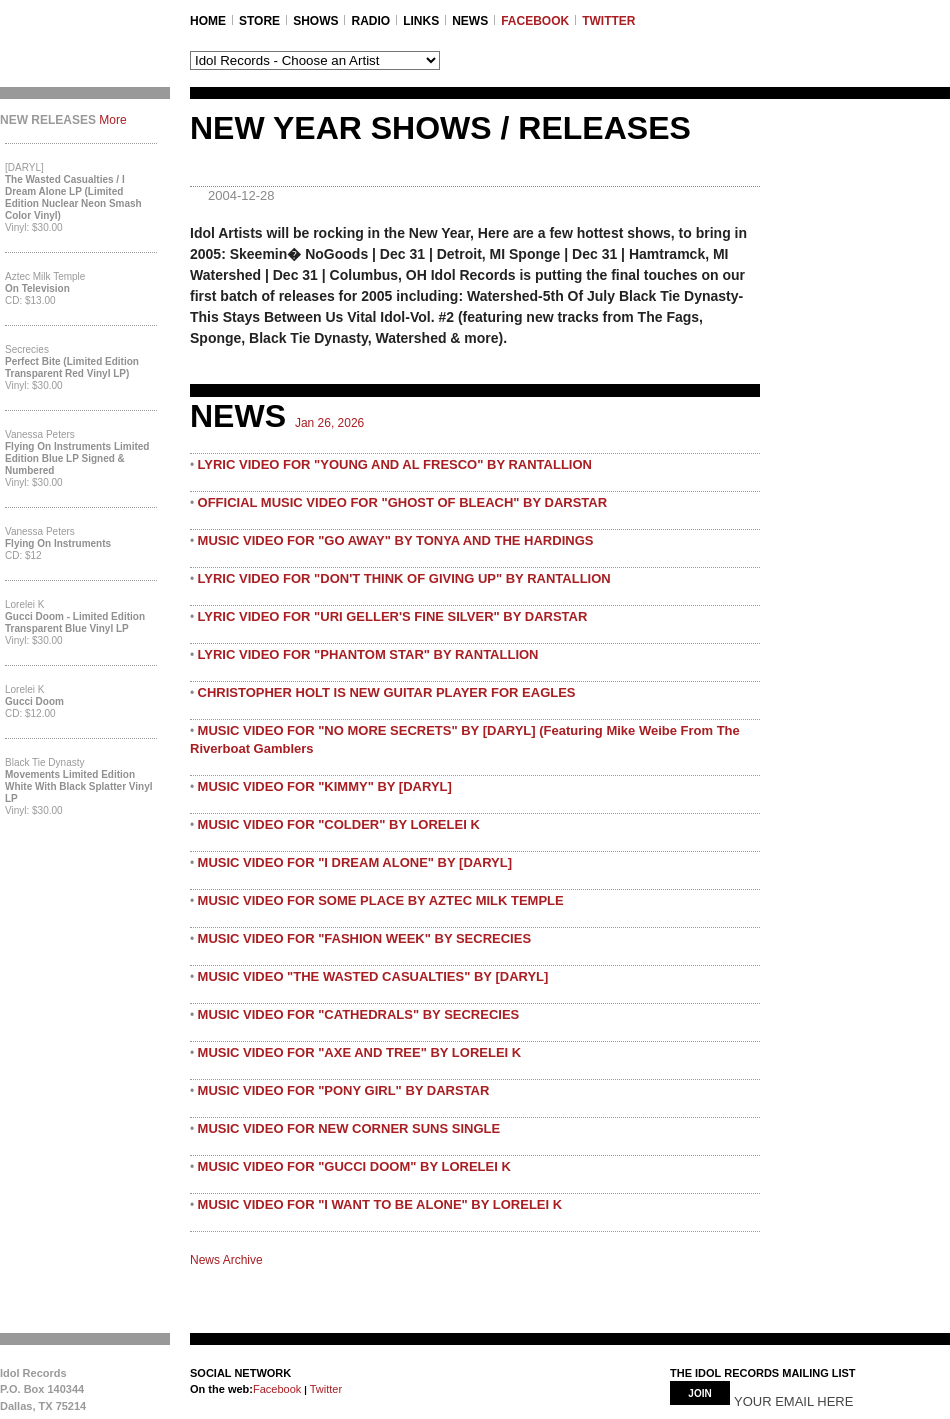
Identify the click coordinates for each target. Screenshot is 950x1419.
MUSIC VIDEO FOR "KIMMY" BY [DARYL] (325, 786)
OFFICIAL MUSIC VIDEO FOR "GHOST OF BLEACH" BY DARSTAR (403, 502)
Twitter (324, 1389)
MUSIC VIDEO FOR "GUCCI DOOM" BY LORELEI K (354, 1166)
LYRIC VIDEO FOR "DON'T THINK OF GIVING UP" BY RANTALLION (404, 578)
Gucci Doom (34, 701)
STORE (259, 21)
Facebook (277, 1389)
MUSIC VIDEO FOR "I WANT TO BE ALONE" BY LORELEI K (380, 1204)
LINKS (421, 21)
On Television (37, 288)
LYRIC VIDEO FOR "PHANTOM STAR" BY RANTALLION (368, 654)
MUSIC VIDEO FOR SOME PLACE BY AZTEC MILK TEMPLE (381, 900)
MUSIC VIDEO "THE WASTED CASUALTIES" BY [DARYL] (373, 976)
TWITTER (608, 21)
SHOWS (315, 21)
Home (208, 21)
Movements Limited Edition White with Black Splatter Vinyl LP (79, 786)
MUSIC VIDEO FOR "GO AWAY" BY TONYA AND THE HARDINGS (396, 540)
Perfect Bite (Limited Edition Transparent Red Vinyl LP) (72, 367)
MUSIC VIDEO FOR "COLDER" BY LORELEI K (339, 824)
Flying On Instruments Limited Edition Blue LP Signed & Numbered (77, 458)
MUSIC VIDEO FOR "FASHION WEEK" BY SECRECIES (365, 938)
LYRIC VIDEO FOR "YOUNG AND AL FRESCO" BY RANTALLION (395, 464)
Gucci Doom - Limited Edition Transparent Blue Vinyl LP (75, 622)
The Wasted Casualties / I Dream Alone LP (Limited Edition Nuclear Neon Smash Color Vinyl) (73, 197)
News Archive (226, 1260)
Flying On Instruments (58, 543)
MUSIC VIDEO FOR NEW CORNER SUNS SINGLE (349, 1128)
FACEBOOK (535, 21)
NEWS (470, 21)
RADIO (370, 21)
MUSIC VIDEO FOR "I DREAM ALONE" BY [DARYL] (355, 862)
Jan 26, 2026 (329, 423)
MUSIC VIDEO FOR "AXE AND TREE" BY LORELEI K (360, 1052)
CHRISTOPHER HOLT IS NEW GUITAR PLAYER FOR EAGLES (387, 692)
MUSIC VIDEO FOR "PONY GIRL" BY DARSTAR (344, 1090)
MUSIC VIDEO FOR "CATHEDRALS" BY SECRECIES (359, 1014)
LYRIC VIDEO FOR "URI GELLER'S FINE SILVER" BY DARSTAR (393, 616)
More (112, 120)
